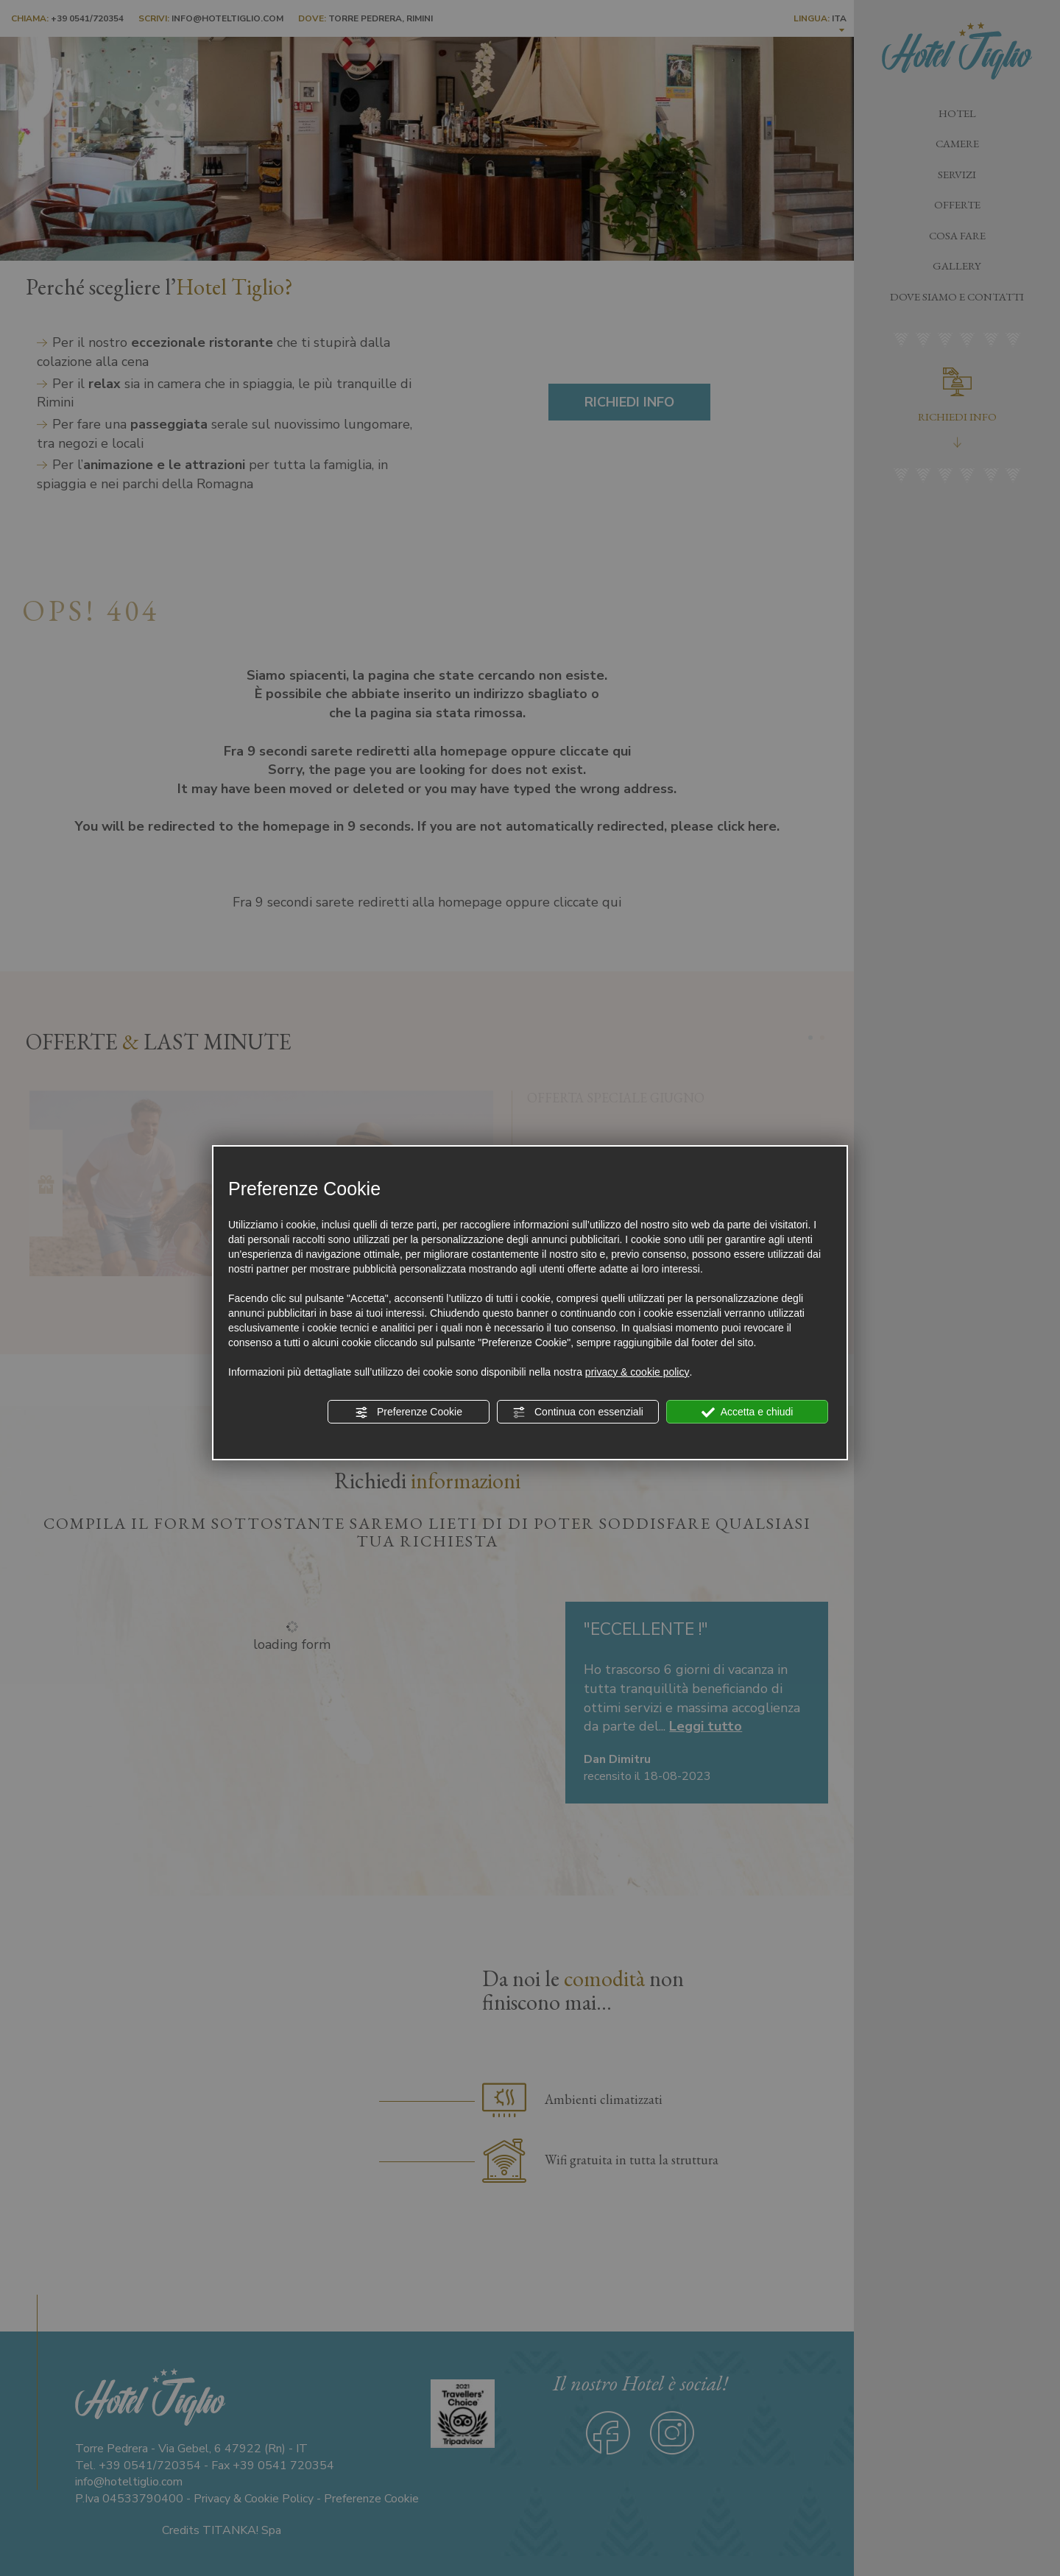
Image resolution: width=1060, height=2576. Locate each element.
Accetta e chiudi (748, 1412)
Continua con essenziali (577, 1412)
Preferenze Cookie (408, 1412)
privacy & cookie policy (637, 1372)
